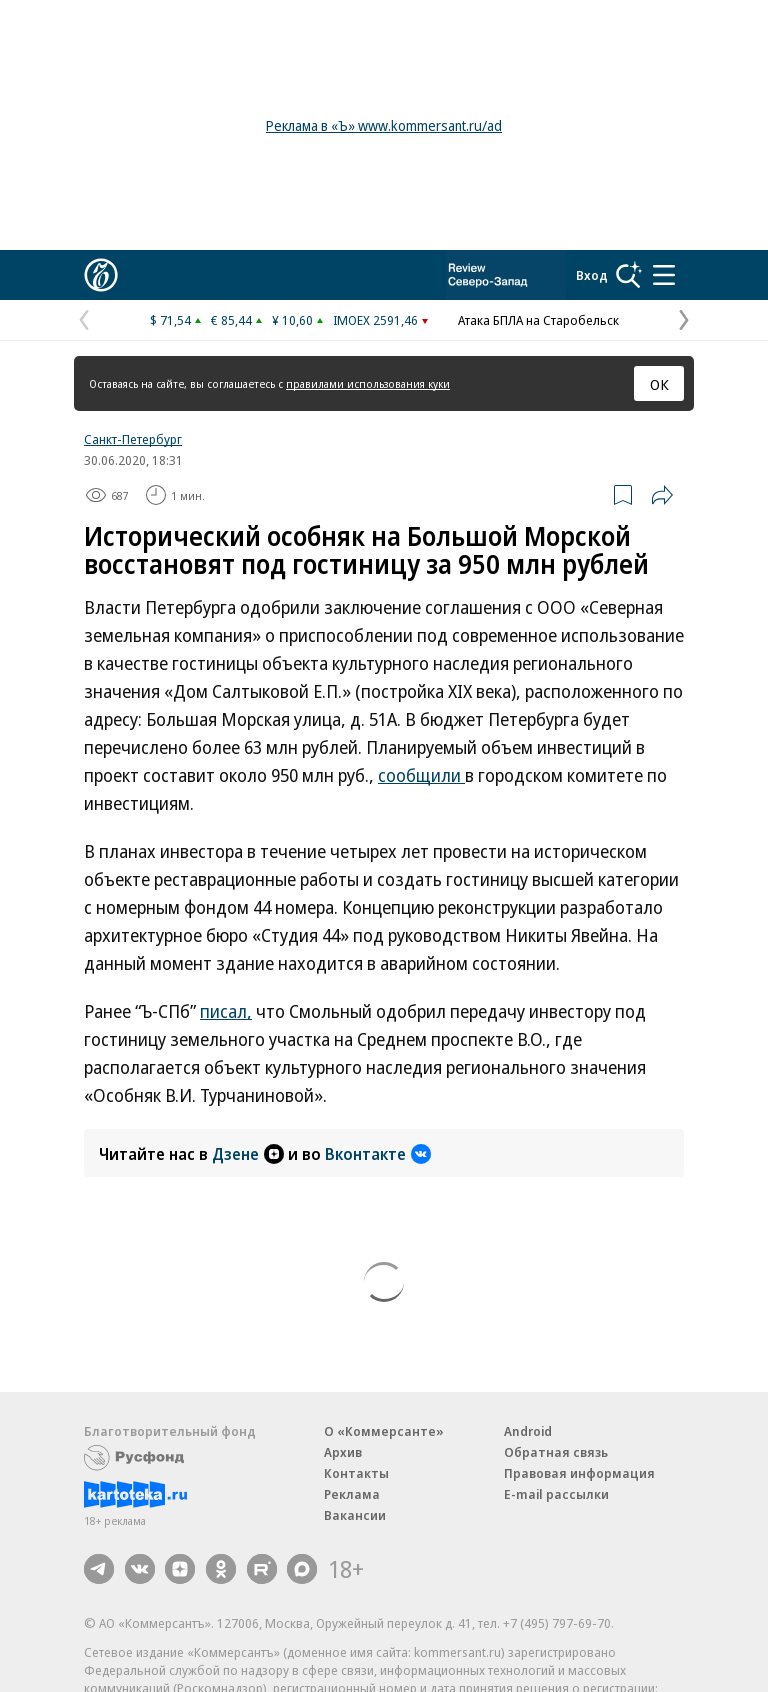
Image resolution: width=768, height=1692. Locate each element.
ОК (659, 384)
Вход (592, 275)
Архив (343, 1452)
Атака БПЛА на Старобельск (538, 320)
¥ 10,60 (292, 320)
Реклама (352, 1494)
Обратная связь (556, 1452)
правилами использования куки (368, 383)
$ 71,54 (170, 320)
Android (528, 1431)
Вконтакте (378, 1154)
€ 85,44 (231, 320)
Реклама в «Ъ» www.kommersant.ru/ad (384, 125)
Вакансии (355, 1515)
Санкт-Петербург (133, 439)
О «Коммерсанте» (384, 1431)
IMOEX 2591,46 (375, 320)
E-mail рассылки (556, 1494)
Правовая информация (579, 1473)
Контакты (356, 1473)
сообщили (421, 775)
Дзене (248, 1154)
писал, (226, 1011)
